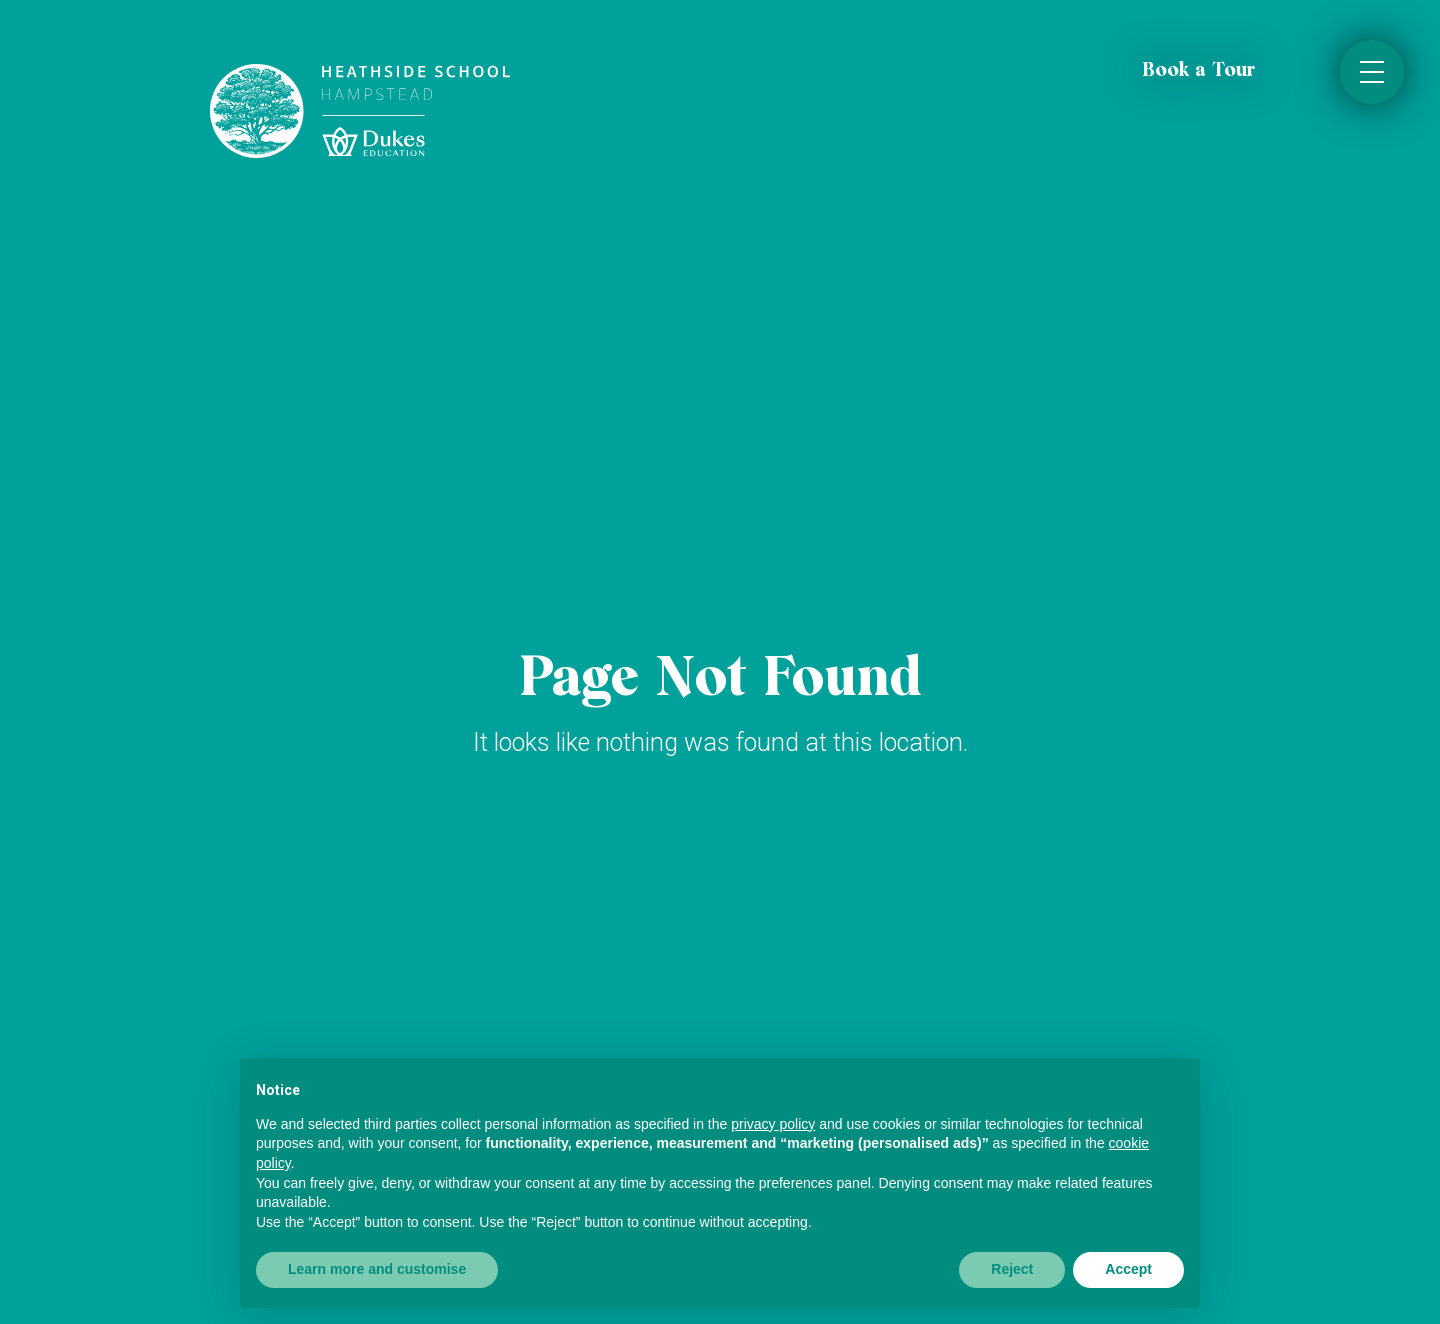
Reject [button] (1012, 1269)
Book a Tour (1199, 71)
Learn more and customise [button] (377, 1269)
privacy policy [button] (773, 1124)
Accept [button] (1128, 1269)
